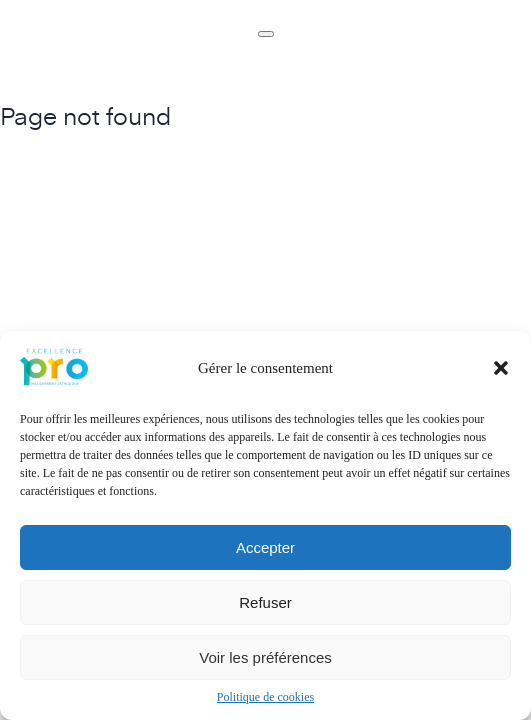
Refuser (265, 602)
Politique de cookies (265, 697)
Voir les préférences (265, 657)
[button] (501, 368)
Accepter (265, 547)
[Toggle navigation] (266, 34)
